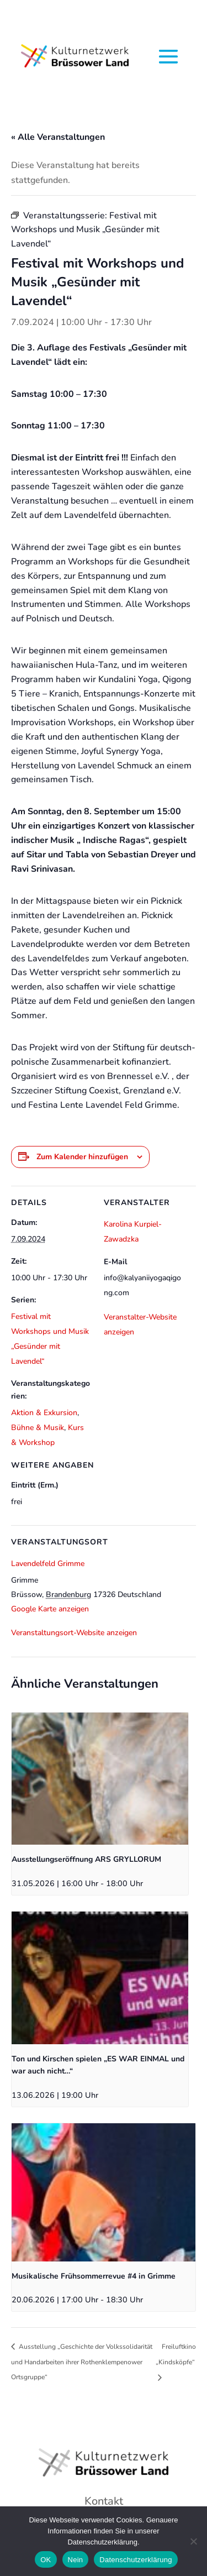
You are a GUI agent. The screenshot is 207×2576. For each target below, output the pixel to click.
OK (45, 2560)
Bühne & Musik (37, 1427)
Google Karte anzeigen (50, 1609)
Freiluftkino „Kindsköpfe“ (176, 2354)
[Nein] (193, 2541)
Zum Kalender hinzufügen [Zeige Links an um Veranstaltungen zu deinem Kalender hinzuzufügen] (82, 1156)
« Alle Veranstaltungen (58, 137)
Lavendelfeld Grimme (47, 1563)
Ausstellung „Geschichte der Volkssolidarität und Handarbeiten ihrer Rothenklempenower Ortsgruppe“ (81, 2361)
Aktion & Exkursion (44, 1412)
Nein (75, 2560)
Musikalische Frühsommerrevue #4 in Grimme (94, 2276)
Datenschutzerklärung (135, 2560)
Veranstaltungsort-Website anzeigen (74, 1632)
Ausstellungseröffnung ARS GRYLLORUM (86, 1859)
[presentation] (100, 1779)
